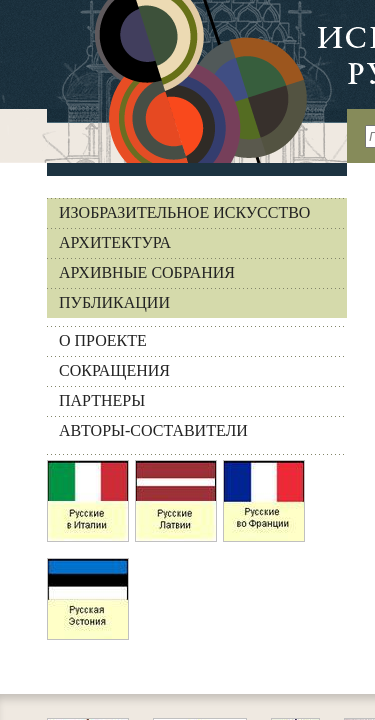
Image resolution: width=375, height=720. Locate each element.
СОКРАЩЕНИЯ (114, 370)
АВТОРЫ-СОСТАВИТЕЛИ (153, 430)
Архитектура (115, 242)
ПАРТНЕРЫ (102, 400)
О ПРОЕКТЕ (103, 340)
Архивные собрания (147, 272)
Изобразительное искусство (184, 212)
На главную (173, 81)
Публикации (114, 302)
